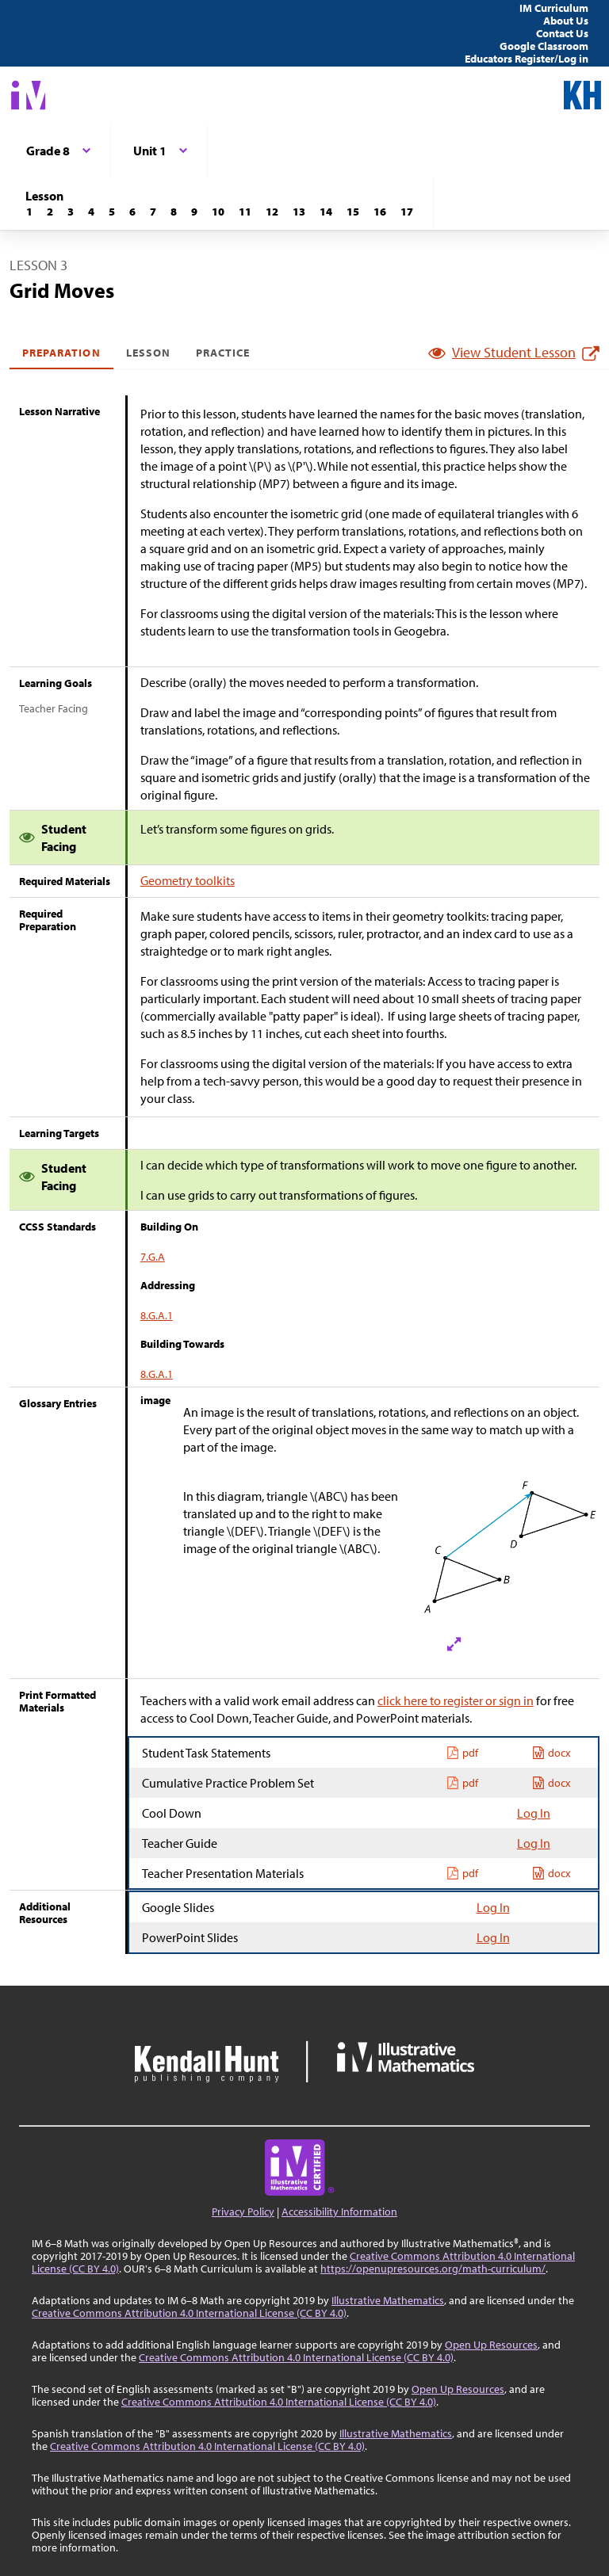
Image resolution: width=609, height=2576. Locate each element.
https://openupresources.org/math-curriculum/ (433, 2268)
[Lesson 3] (70, 211)
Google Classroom (544, 46)
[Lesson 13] (298, 211)
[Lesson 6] (132, 211)
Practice (223, 352)
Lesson (148, 352)
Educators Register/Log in (526, 58)
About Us (565, 20)
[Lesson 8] (173, 211)
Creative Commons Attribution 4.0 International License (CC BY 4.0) (189, 2313)
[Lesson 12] (272, 211)
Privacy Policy (243, 2211)
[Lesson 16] (379, 211)
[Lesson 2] (50, 211)
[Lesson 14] (325, 211)
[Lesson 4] (91, 211)
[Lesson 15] (352, 211)
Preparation (61, 352)
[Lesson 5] (112, 211)
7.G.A (152, 1256)
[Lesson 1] (29, 211)
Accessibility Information (339, 2211)
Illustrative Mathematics (387, 2300)
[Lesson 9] (194, 211)
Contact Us (562, 33)
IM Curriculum (553, 8)
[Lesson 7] (153, 211)
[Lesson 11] (245, 211)
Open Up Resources (491, 2344)
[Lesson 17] (406, 211)
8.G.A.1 (156, 1315)
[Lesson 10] (218, 211)
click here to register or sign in (455, 1700)
